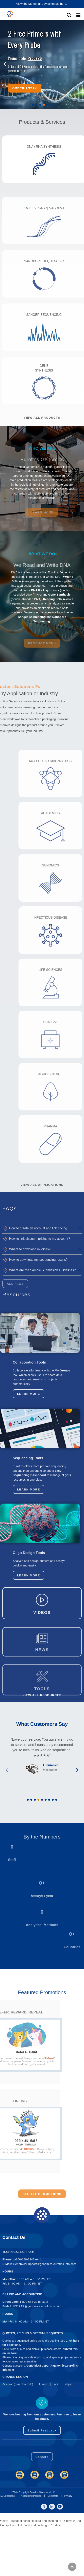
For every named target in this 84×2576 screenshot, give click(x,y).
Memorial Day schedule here (47, 3)
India (56, 2395)
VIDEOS (42, 1638)
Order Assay (24, 88)
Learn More (28, 1464)
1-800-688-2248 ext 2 (34, 2331)
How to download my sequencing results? (38, 1301)
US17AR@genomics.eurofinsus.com (37, 2336)
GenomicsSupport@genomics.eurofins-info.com (44, 2296)
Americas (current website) (17, 2395)
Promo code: (25, 58)
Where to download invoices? (30, 1290)
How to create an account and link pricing (38, 1269)
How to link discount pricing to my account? (39, 1280)
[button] (33, 105)
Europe (43, 2395)
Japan (68, 2395)
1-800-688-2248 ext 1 (27, 2291)
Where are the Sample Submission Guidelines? (42, 1311)
